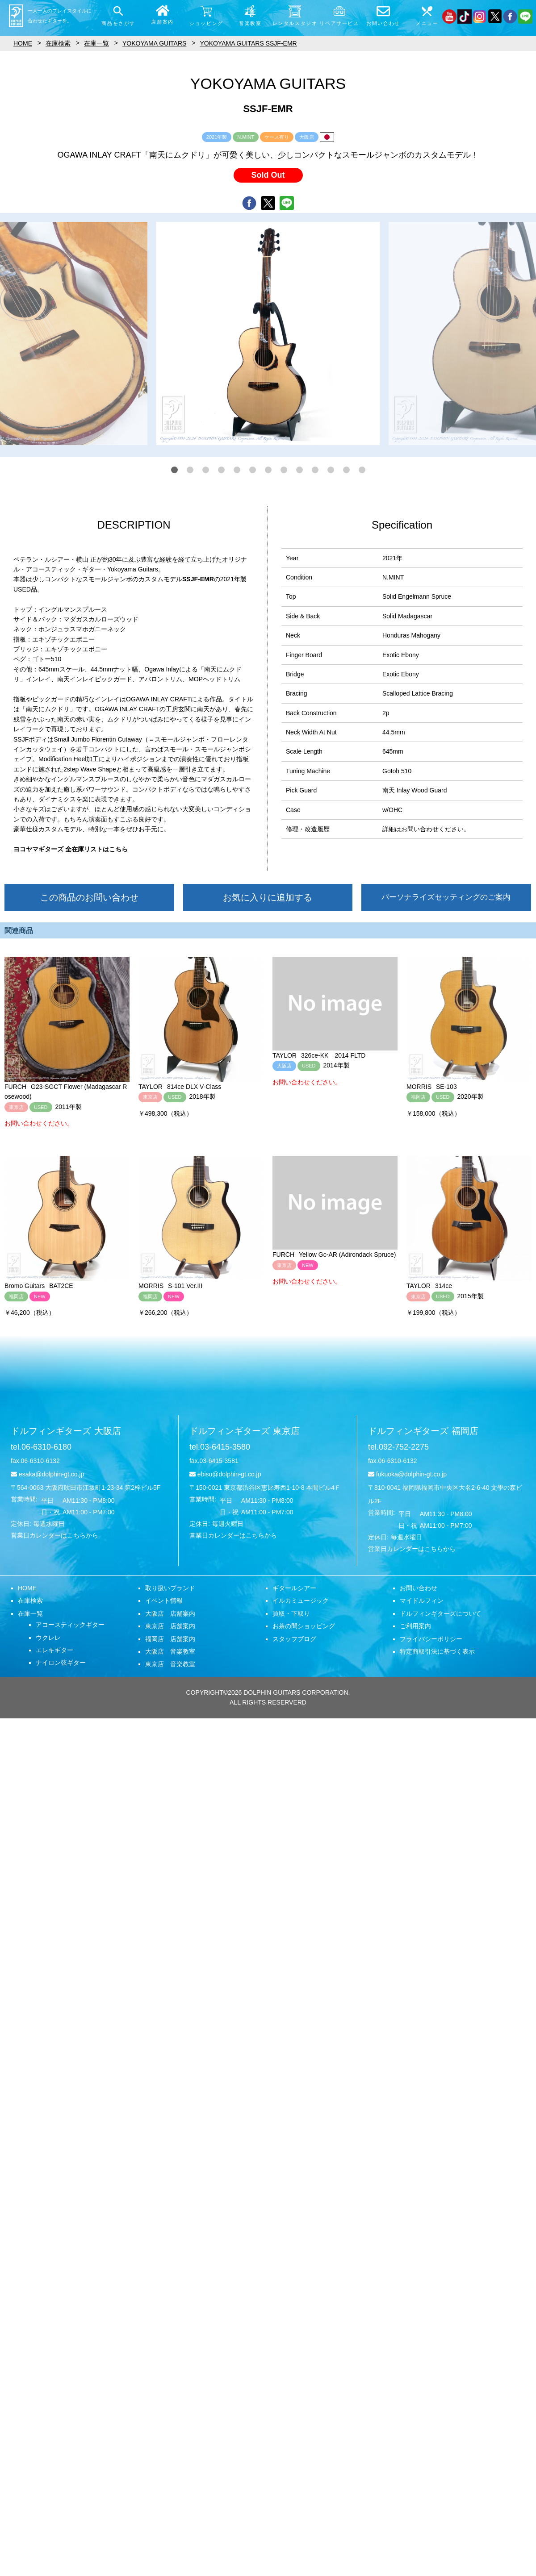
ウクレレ (48, 1637)
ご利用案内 (415, 1626)
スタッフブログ (294, 1638)
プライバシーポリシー (431, 1638)
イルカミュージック (300, 1600)
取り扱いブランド (170, 1588)
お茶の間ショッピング (303, 1626)
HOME (27, 1588)
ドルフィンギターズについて (440, 1613)
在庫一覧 (30, 1613)
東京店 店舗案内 (170, 1626)
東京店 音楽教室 (170, 1663)
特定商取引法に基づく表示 (437, 1651)
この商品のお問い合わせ (89, 897)
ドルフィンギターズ (66, 1431)
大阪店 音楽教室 (170, 1651)
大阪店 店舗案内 (170, 1613)
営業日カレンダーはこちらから (54, 1535)
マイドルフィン (422, 1600)
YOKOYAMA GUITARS (154, 43)
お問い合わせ (418, 1588)
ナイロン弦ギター (61, 1662)
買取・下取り (291, 1613)
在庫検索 (30, 1600)
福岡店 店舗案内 (170, 1638)
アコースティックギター (70, 1624)
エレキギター (54, 1650)
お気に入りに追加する (267, 897)
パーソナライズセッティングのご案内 (446, 897)
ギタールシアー (294, 1588)
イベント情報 (164, 1600)
